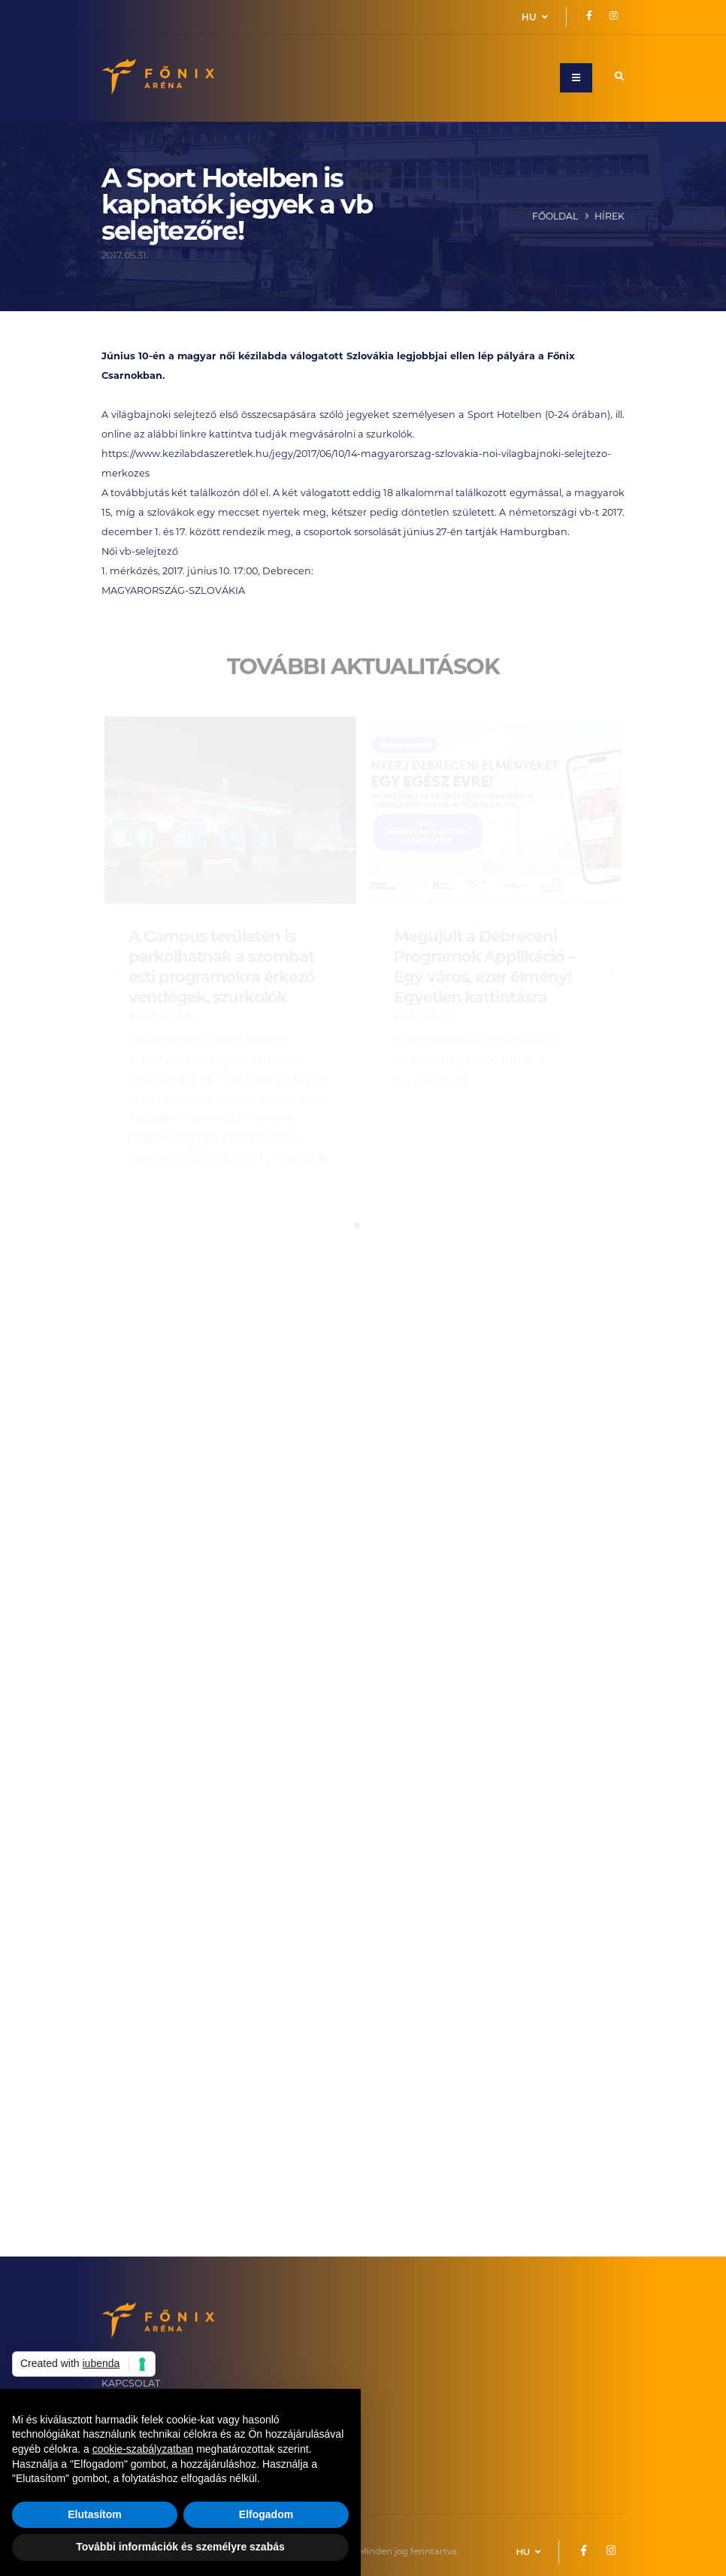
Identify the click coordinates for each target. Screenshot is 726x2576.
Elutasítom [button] (95, 2514)
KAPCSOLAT (130, 2384)
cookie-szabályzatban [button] (143, 2449)
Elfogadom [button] (266, 2514)
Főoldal (555, 217)
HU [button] (535, 17)
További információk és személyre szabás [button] (180, 2547)
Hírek (609, 217)
